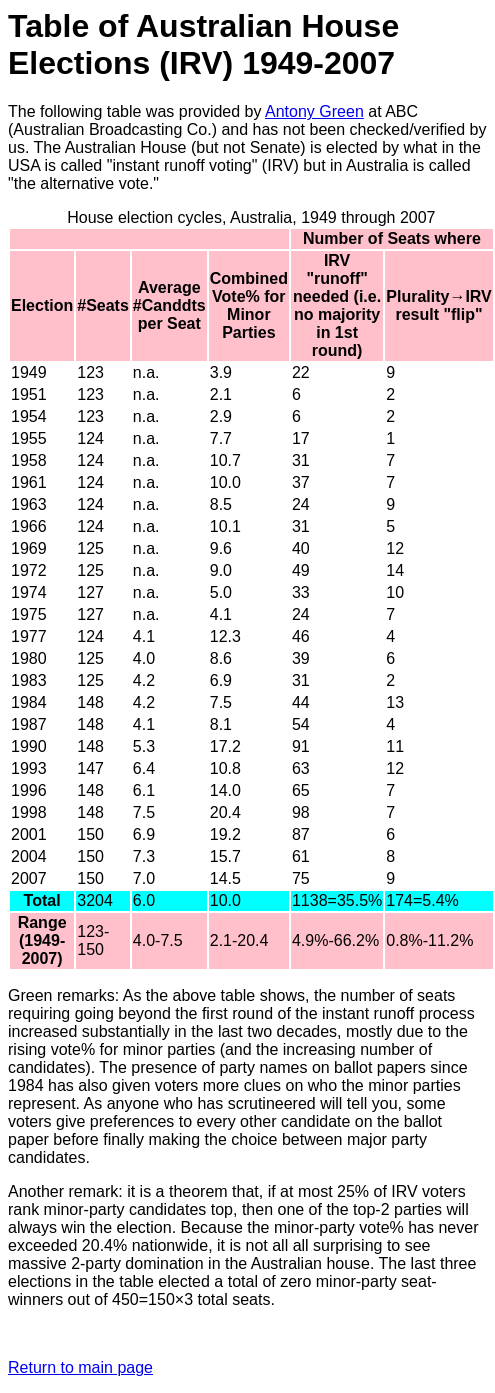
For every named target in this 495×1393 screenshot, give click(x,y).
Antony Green (314, 111)
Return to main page (80, 1367)
